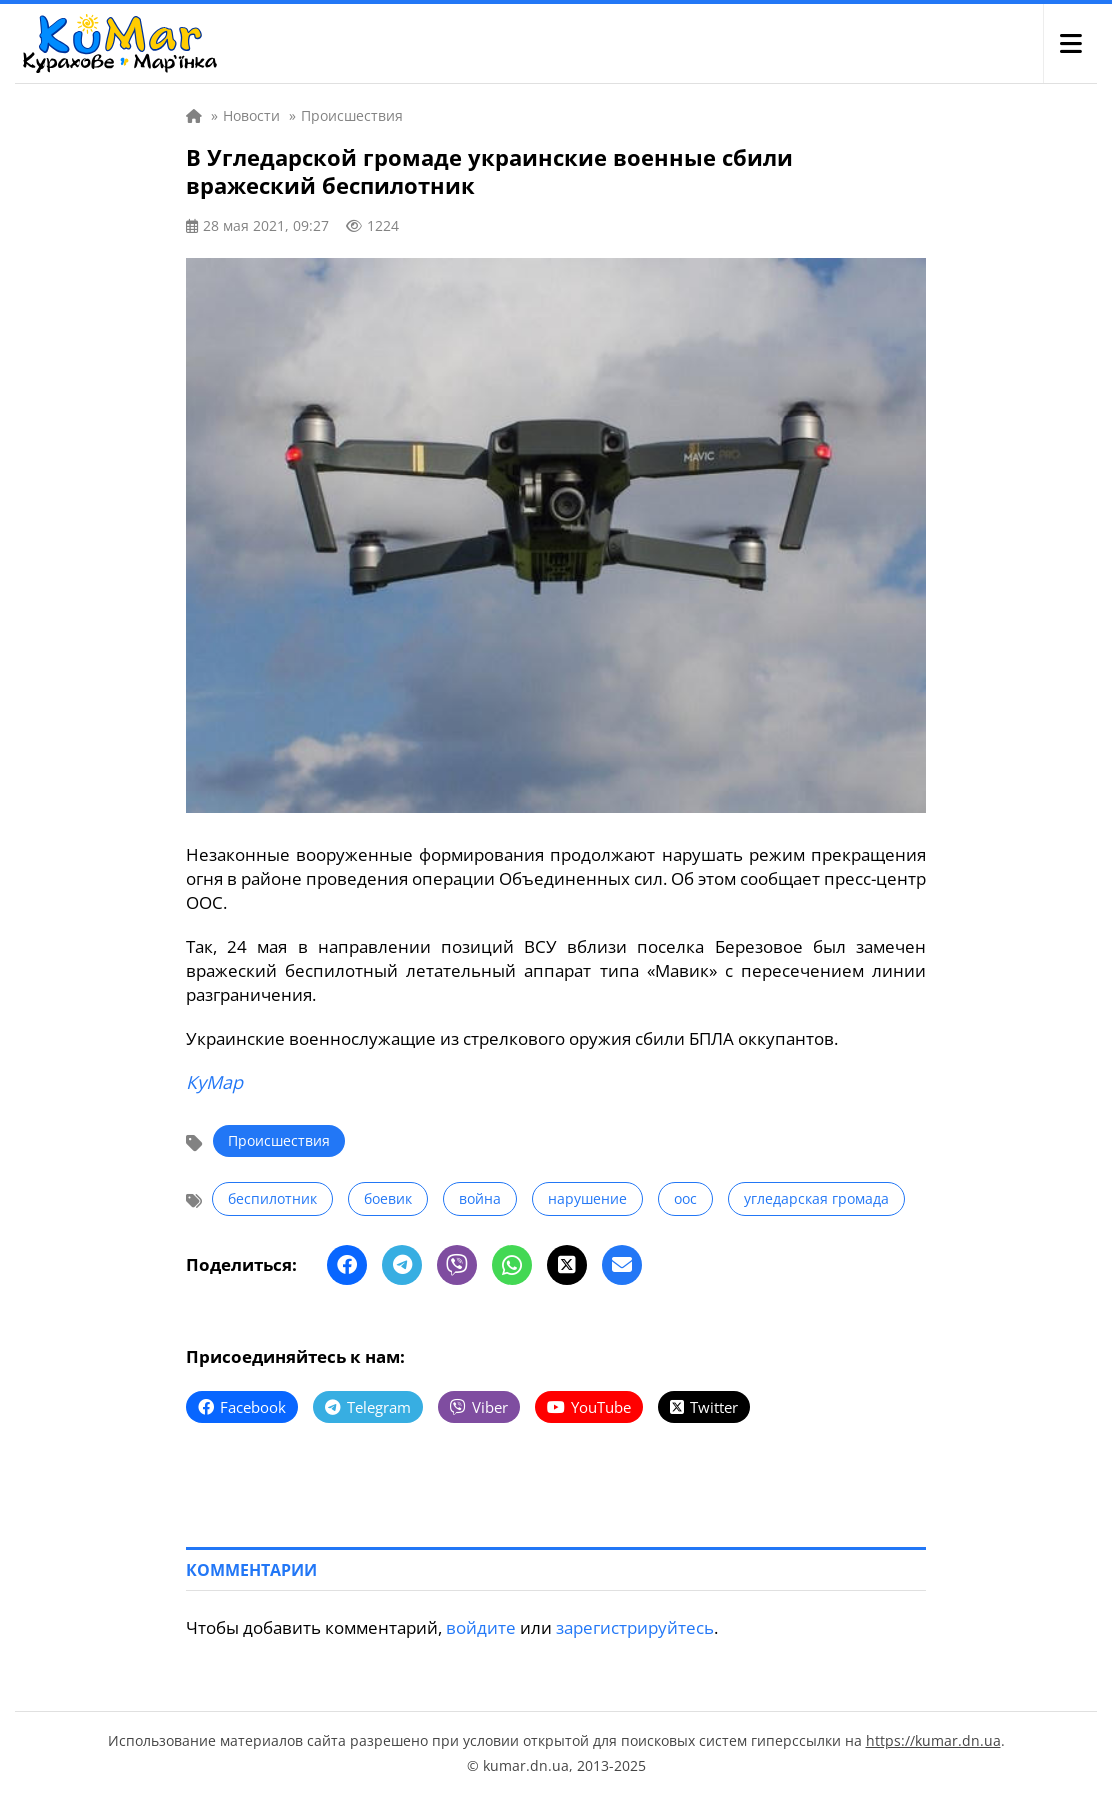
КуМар (214, 1082)
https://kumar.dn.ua (933, 1740)
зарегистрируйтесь (635, 1627)
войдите (481, 1627)
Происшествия (279, 1140)
